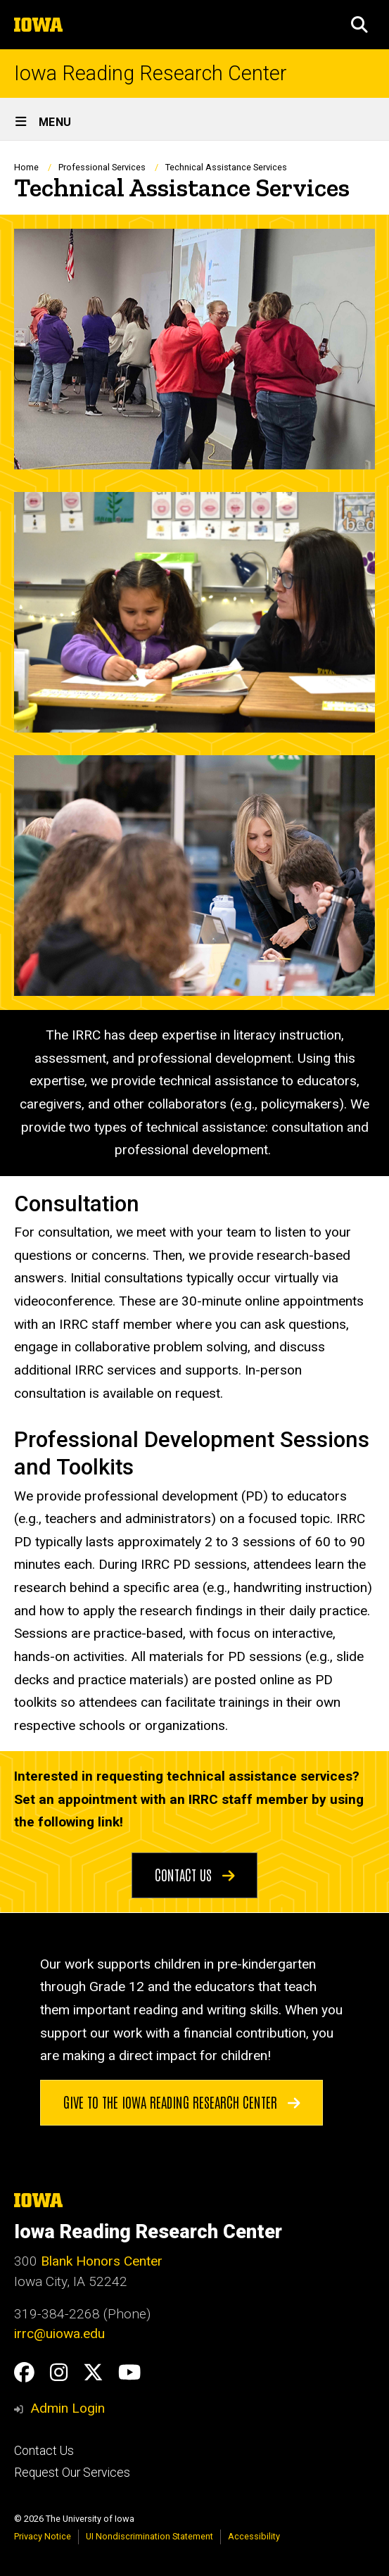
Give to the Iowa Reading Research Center (181, 2101)
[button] (359, 24)
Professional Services (102, 167)
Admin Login (67, 2408)
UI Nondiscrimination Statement (149, 2536)
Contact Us (195, 1874)
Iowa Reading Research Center (150, 73)
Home (26, 167)
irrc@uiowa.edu (59, 2333)
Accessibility (254, 2536)
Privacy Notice (42, 2536)
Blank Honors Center (101, 2261)
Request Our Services (72, 2472)
